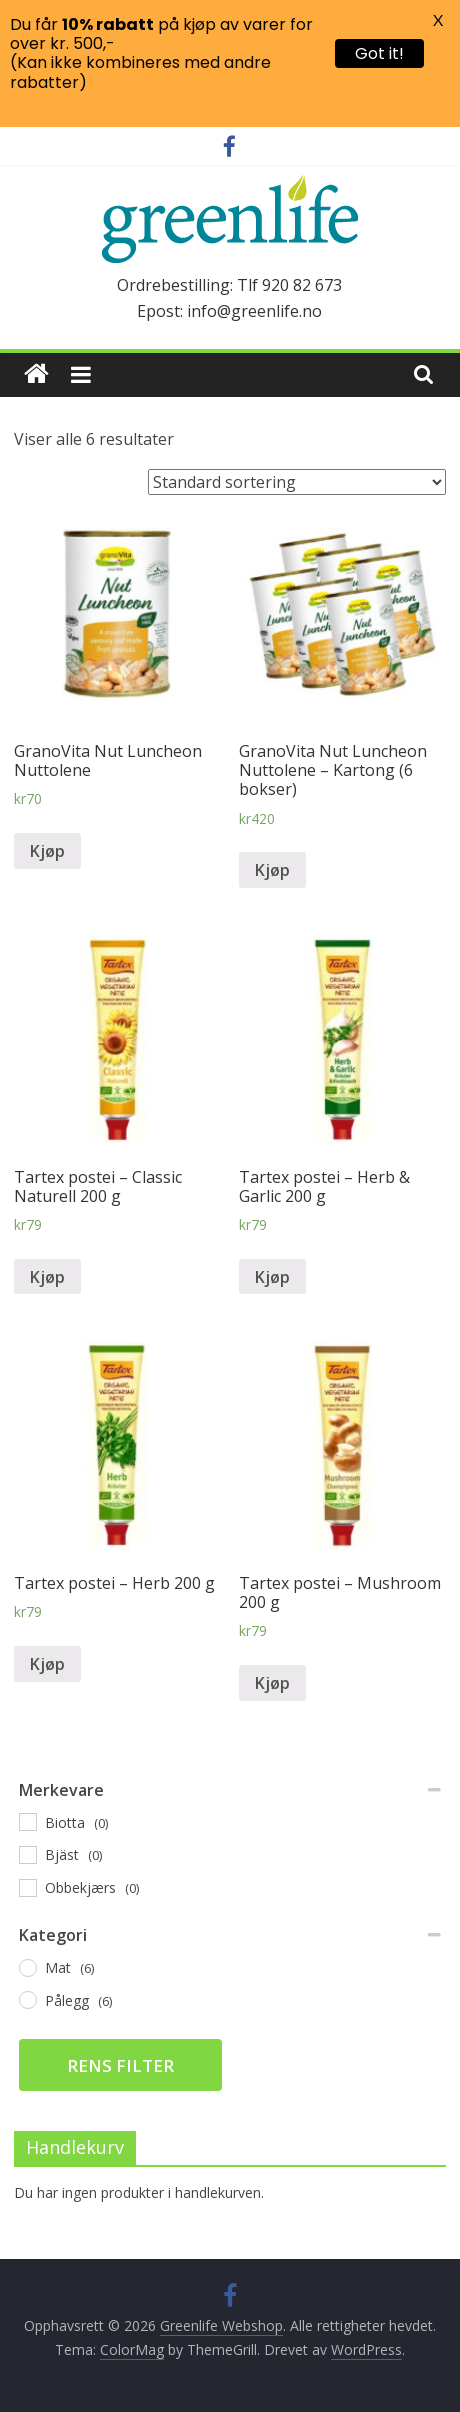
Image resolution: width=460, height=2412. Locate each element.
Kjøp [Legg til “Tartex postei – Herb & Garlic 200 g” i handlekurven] (272, 1277)
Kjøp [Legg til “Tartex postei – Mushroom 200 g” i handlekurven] (272, 1683)
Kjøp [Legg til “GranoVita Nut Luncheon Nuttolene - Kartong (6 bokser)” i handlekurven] (272, 870)
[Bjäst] (27, 1854)
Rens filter (120, 2065)
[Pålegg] (27, 1999)
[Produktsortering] (297, 482)
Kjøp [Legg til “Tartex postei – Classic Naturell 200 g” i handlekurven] (47, 1277)
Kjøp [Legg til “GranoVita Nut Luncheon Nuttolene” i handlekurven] (47, 851)
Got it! (379, 53)
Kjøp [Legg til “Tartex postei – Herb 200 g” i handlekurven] (47, 1664)
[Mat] (27, 1967)
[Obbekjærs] (27, 1887)
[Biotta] (27, 1821)
